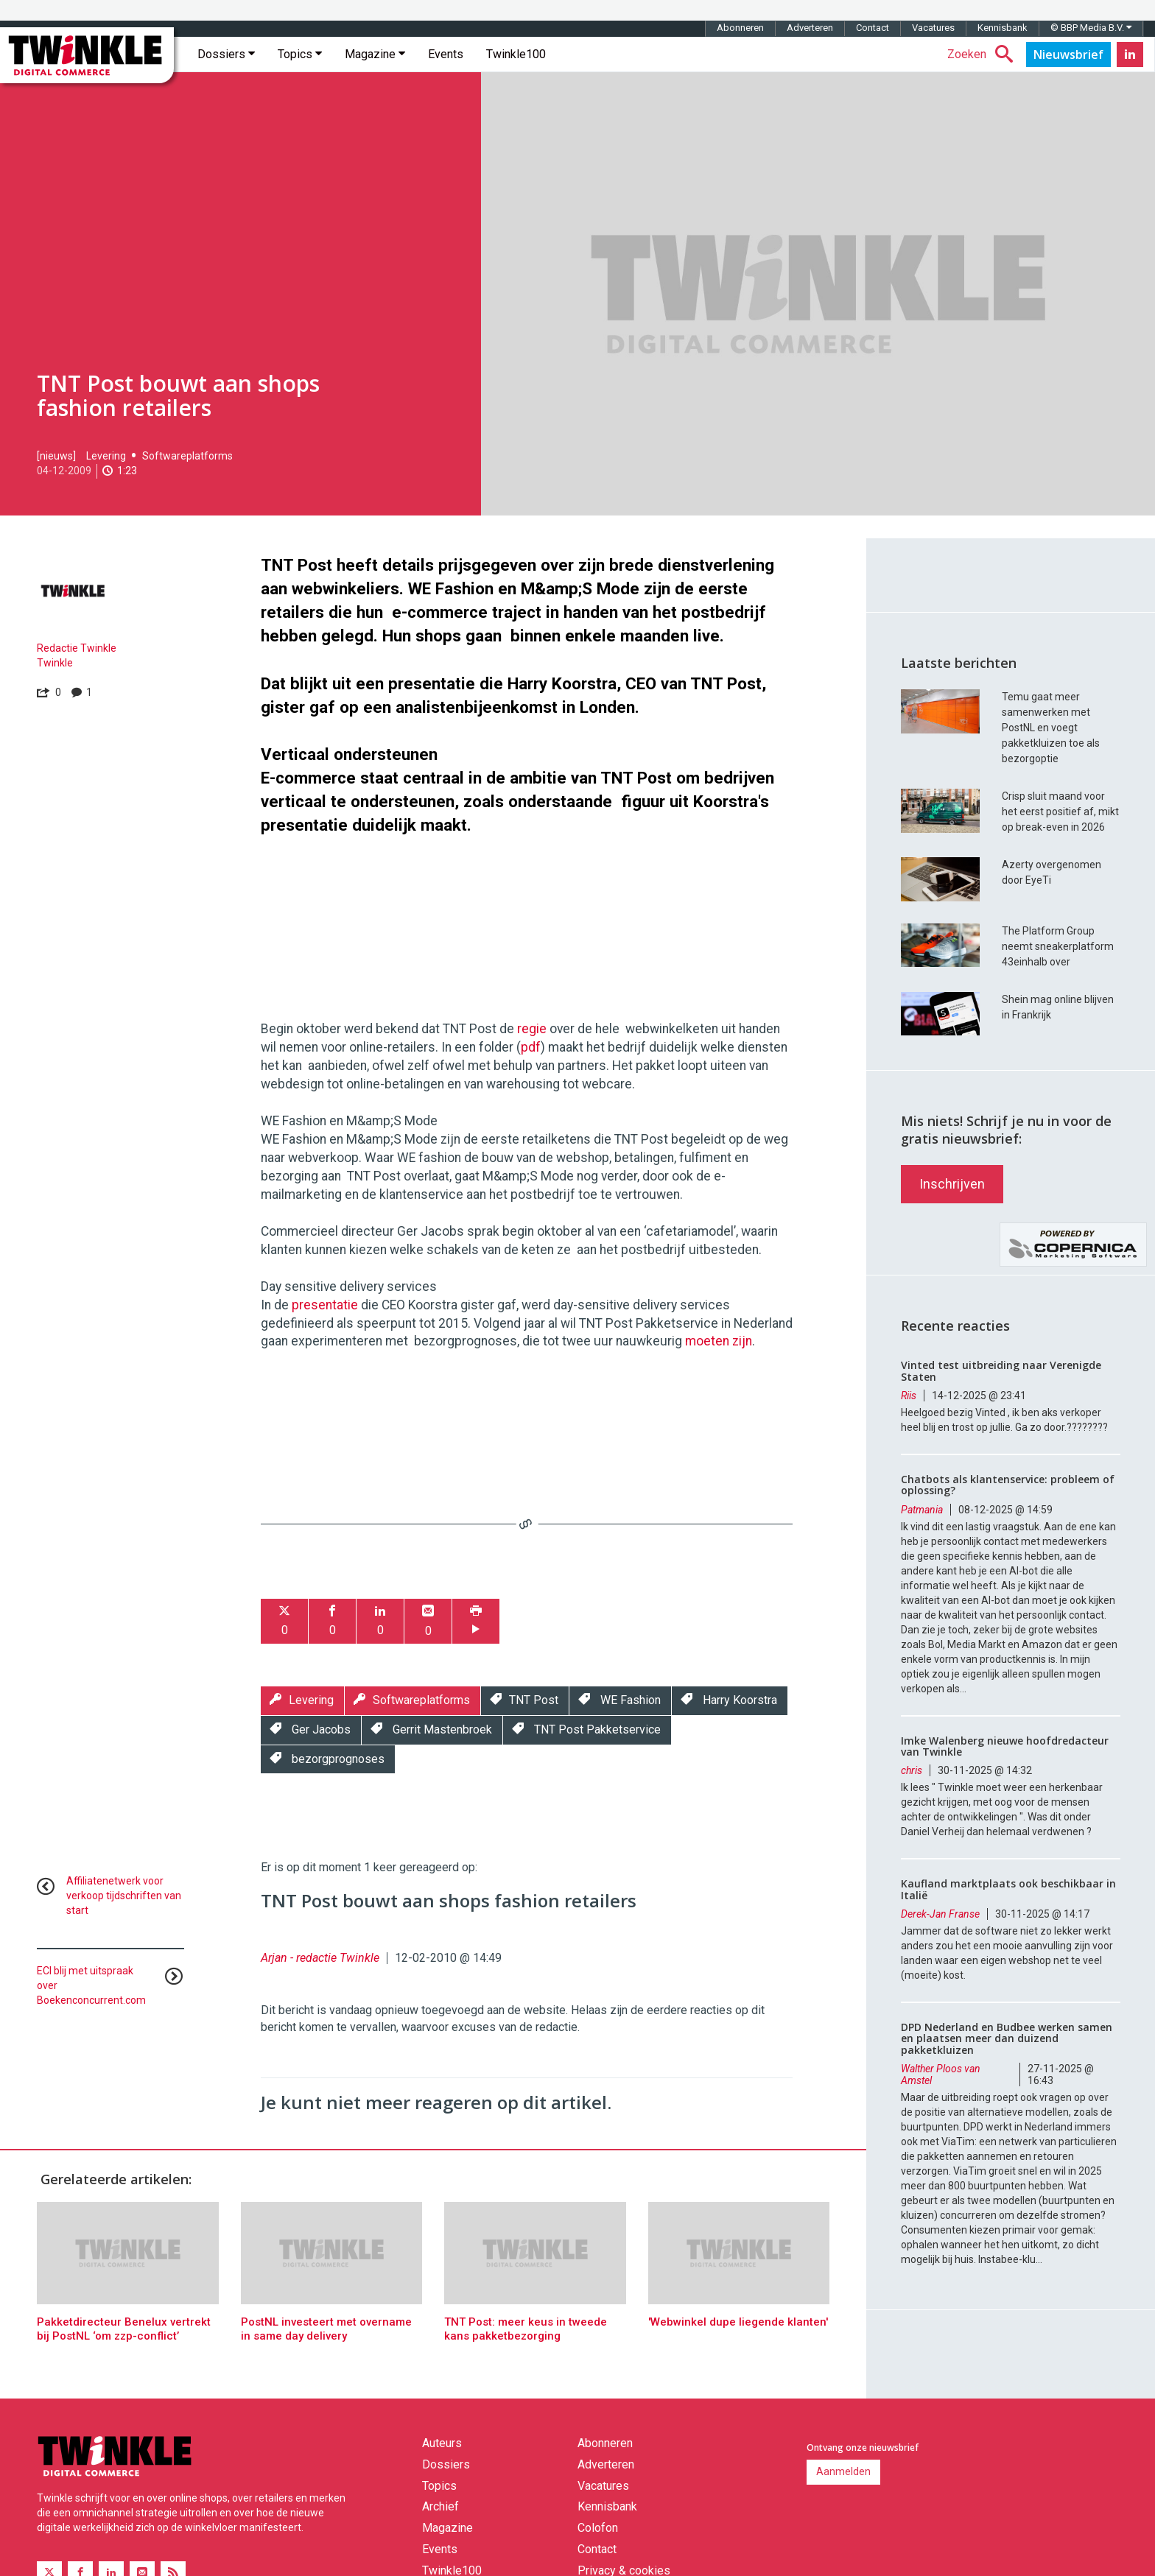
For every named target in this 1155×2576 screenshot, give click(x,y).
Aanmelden (843, 2471)
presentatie (325, 1305)
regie (532, 1028)
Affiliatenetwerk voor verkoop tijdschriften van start (123, 1895)
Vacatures (933, 27)
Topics (300, 54)
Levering (106, 456)
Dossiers (226, 54)
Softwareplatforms (187, 456)
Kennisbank (1002, 27)
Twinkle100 (516, 54)
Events (445, 54)
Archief (440, 2506)
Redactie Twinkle (76, 648)
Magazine (375, 54)
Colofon (598, 2528)
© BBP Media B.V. (1090, 27)
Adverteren (810, 27)
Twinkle (55, 663)
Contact (872, 27)
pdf (531, 1047)
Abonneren (740, 27)
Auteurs (442, 2443)
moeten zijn (718, 1341)
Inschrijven (952, 1184)
